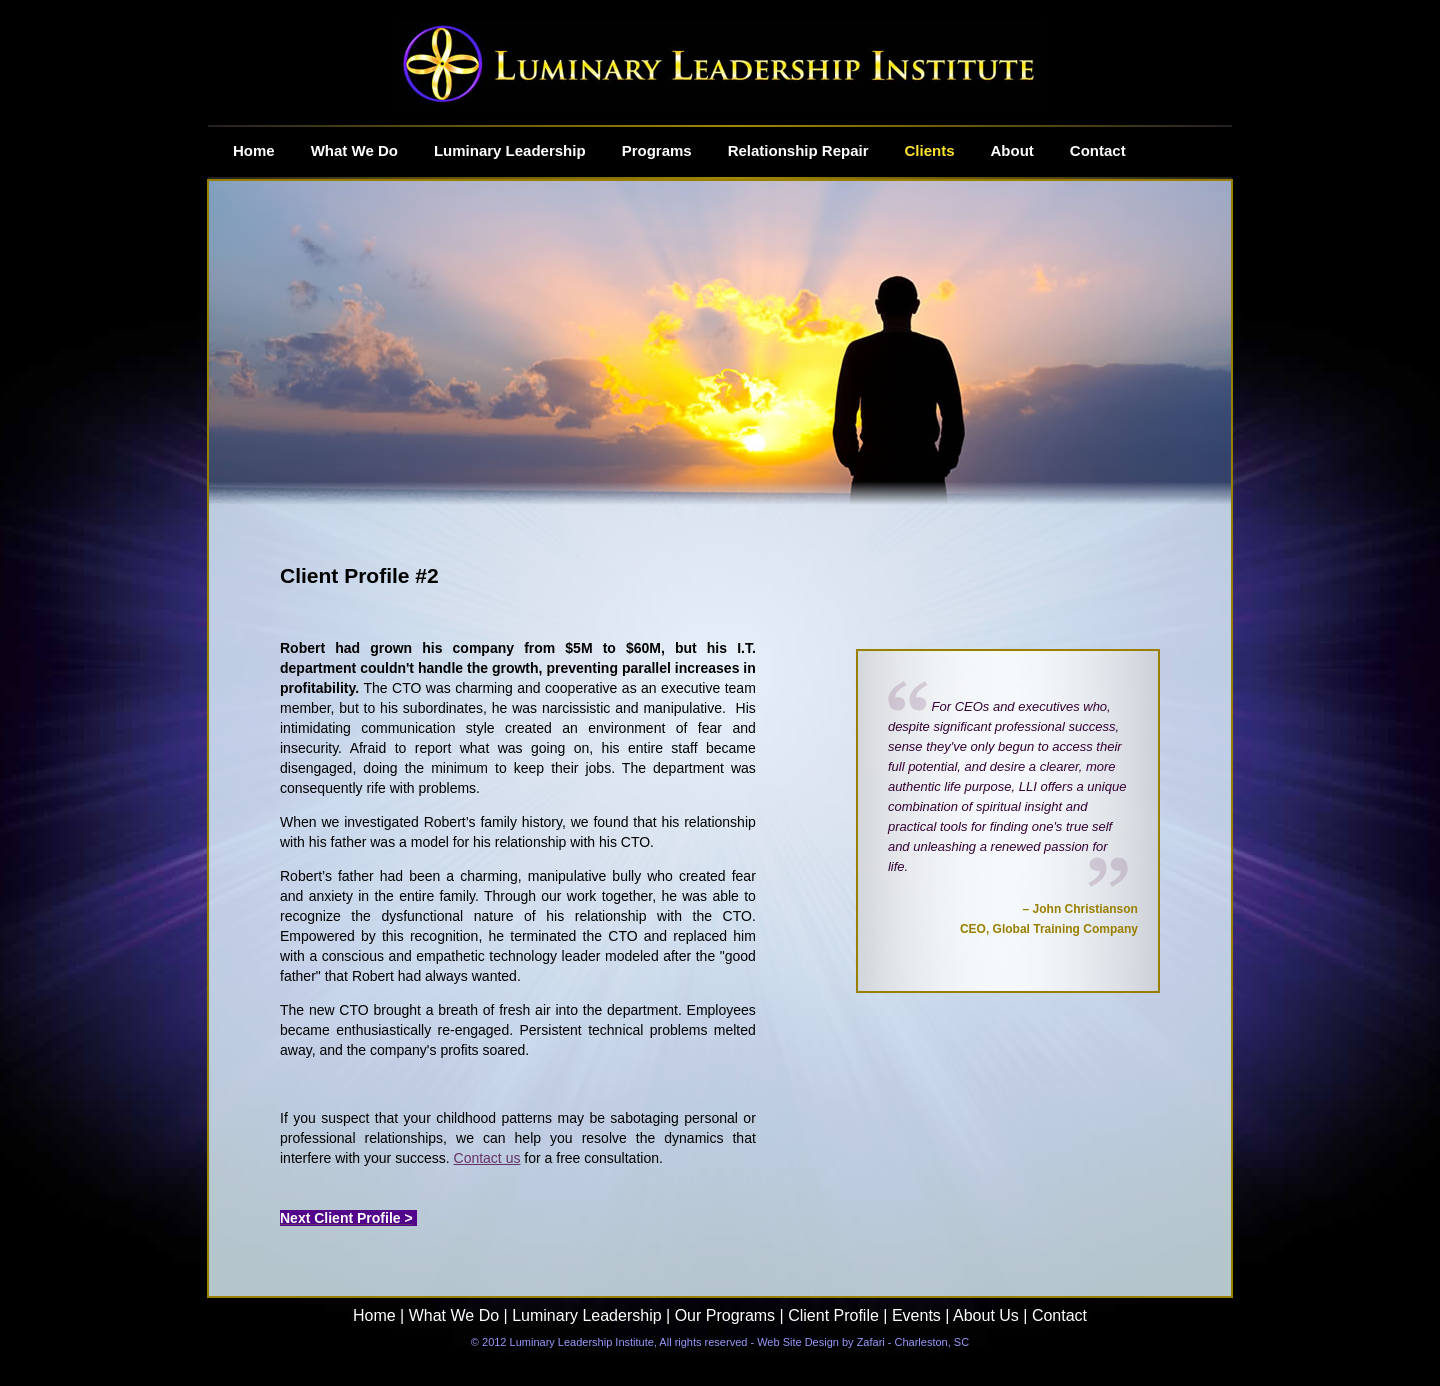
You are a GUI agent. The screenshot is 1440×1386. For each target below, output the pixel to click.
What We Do (454, 1315)
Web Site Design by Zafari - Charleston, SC (863, 1342)
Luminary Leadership (586, 1315)
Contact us (487, 1158)
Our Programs (722, 1315)
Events (916, 1315)
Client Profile (833, 1315)
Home (374, 1315)
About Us (986, 1315)
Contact (1059, 1315)
